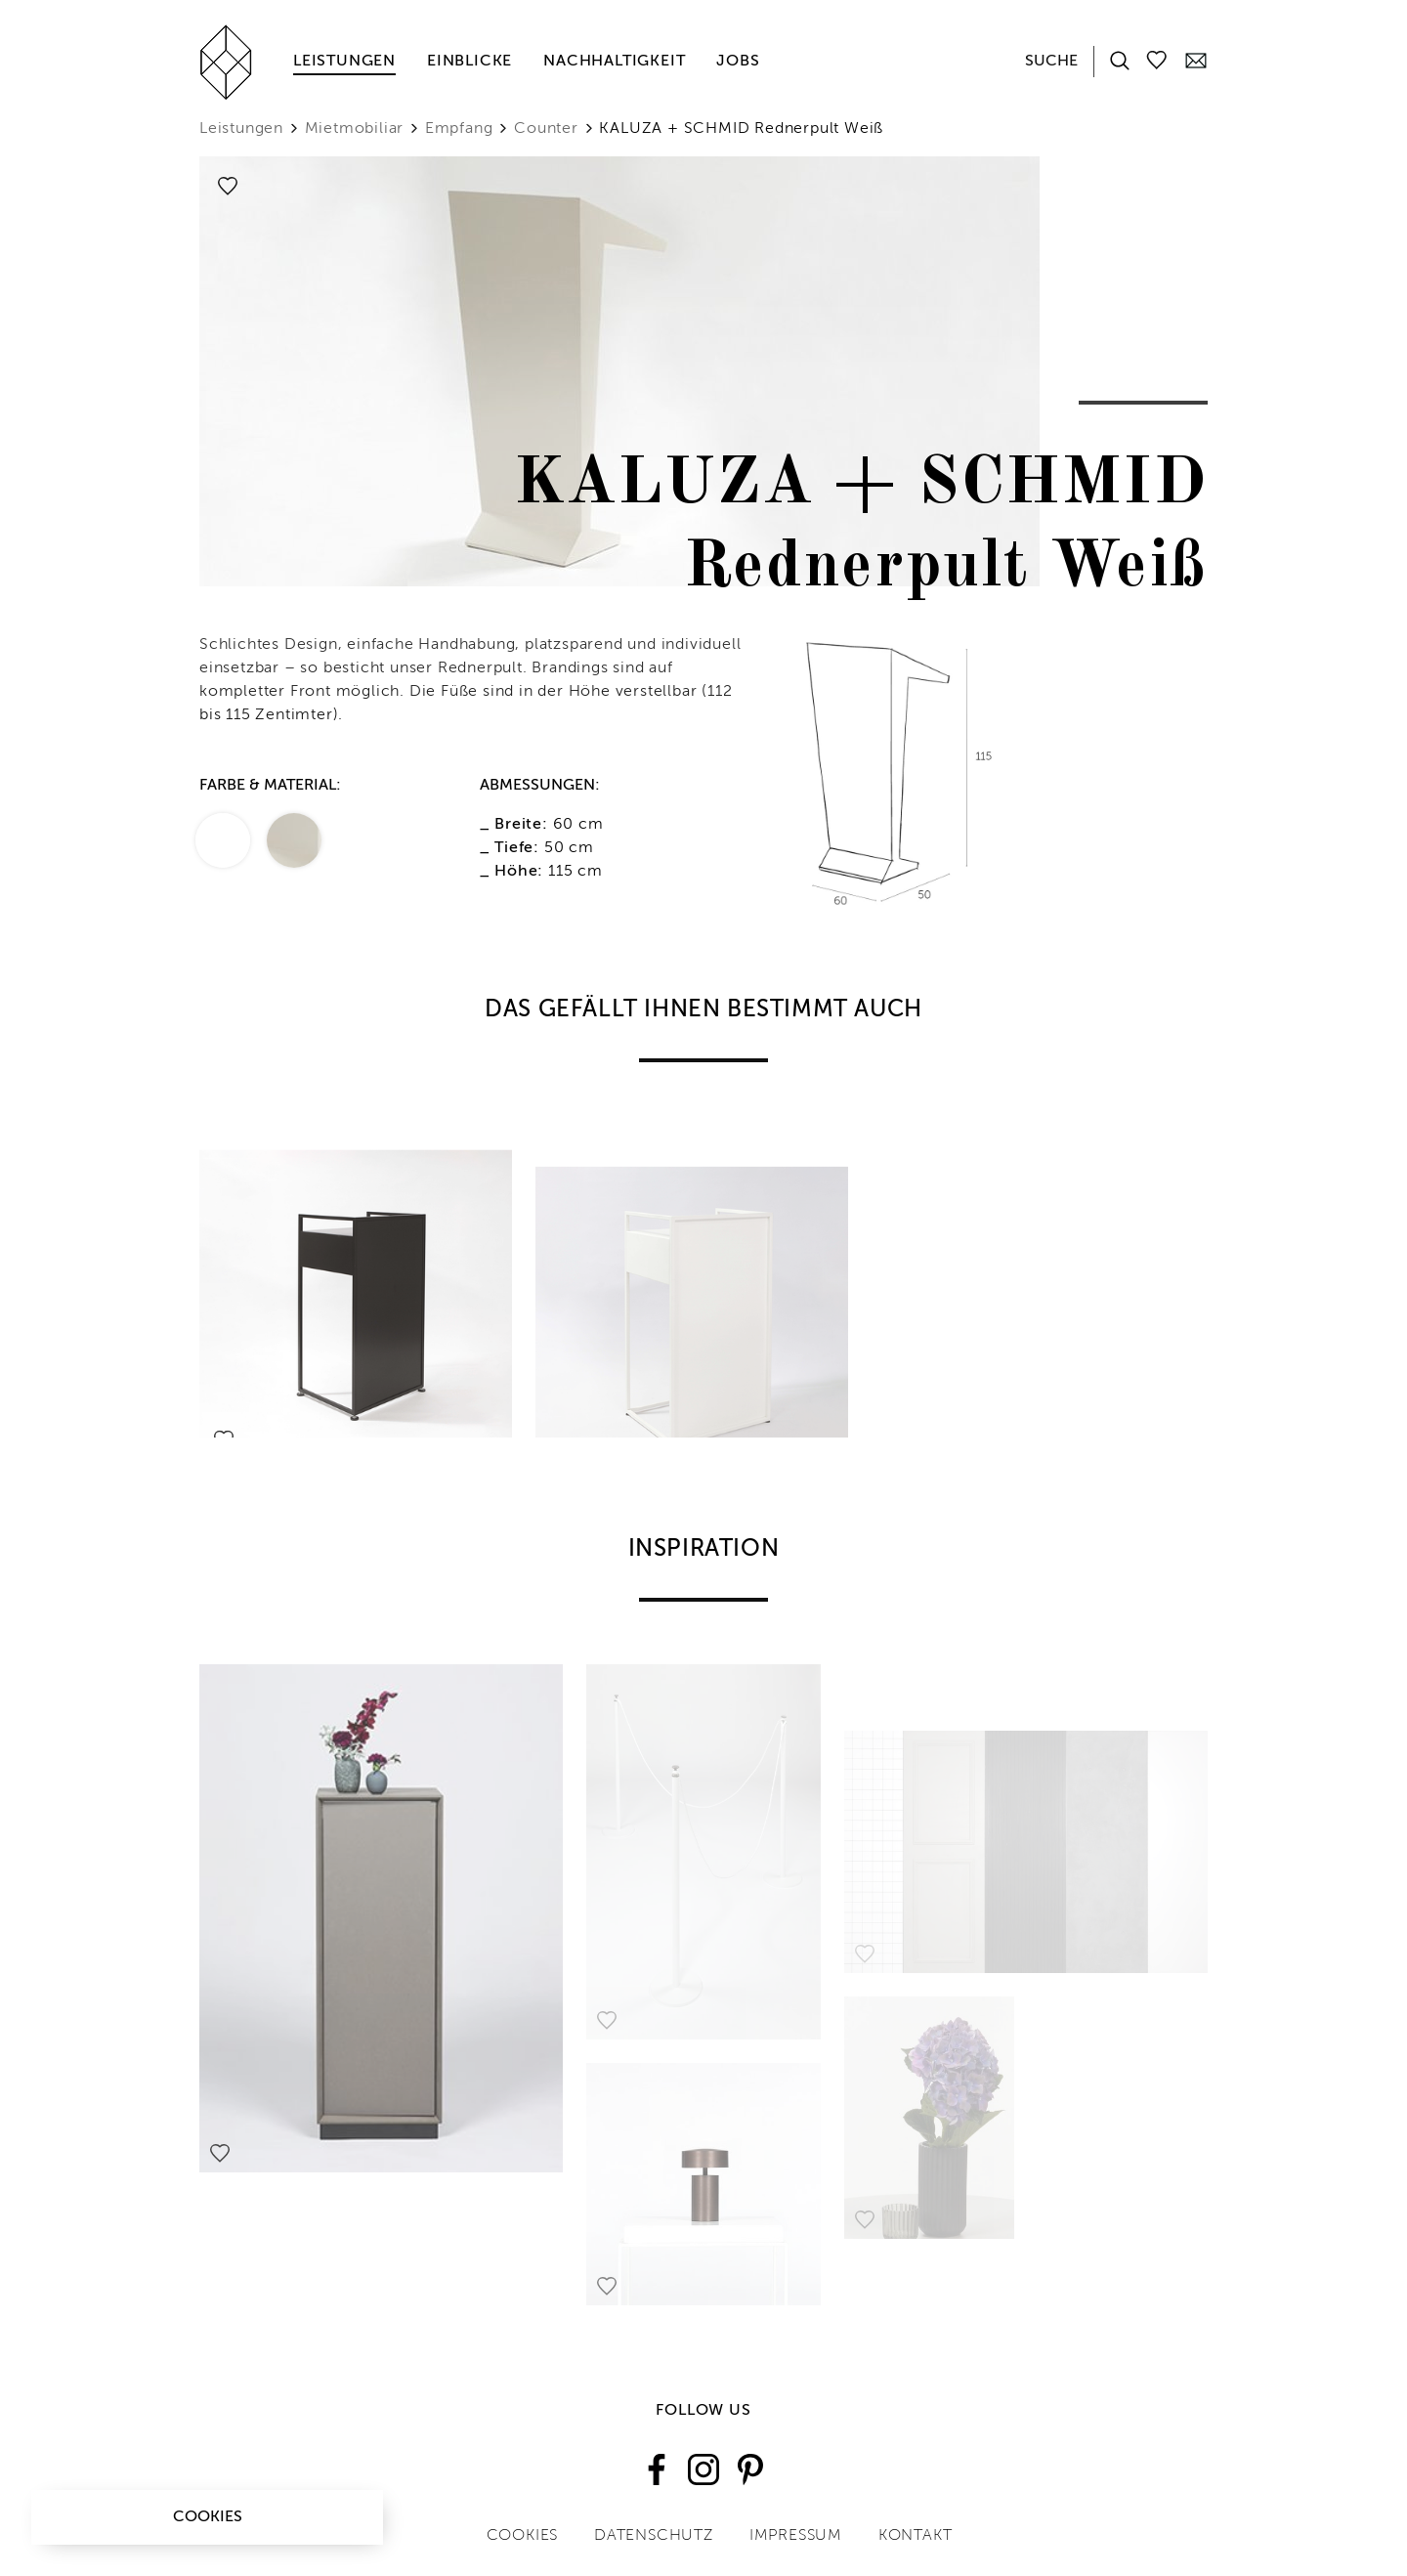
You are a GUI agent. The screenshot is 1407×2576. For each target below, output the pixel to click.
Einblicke (469, 61)
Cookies (207, 2517)
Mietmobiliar (355, 129)
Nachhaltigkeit (614, 61)
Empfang (459, 129)
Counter (546, 129)
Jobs (737, 61)
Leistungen (344, 61)
